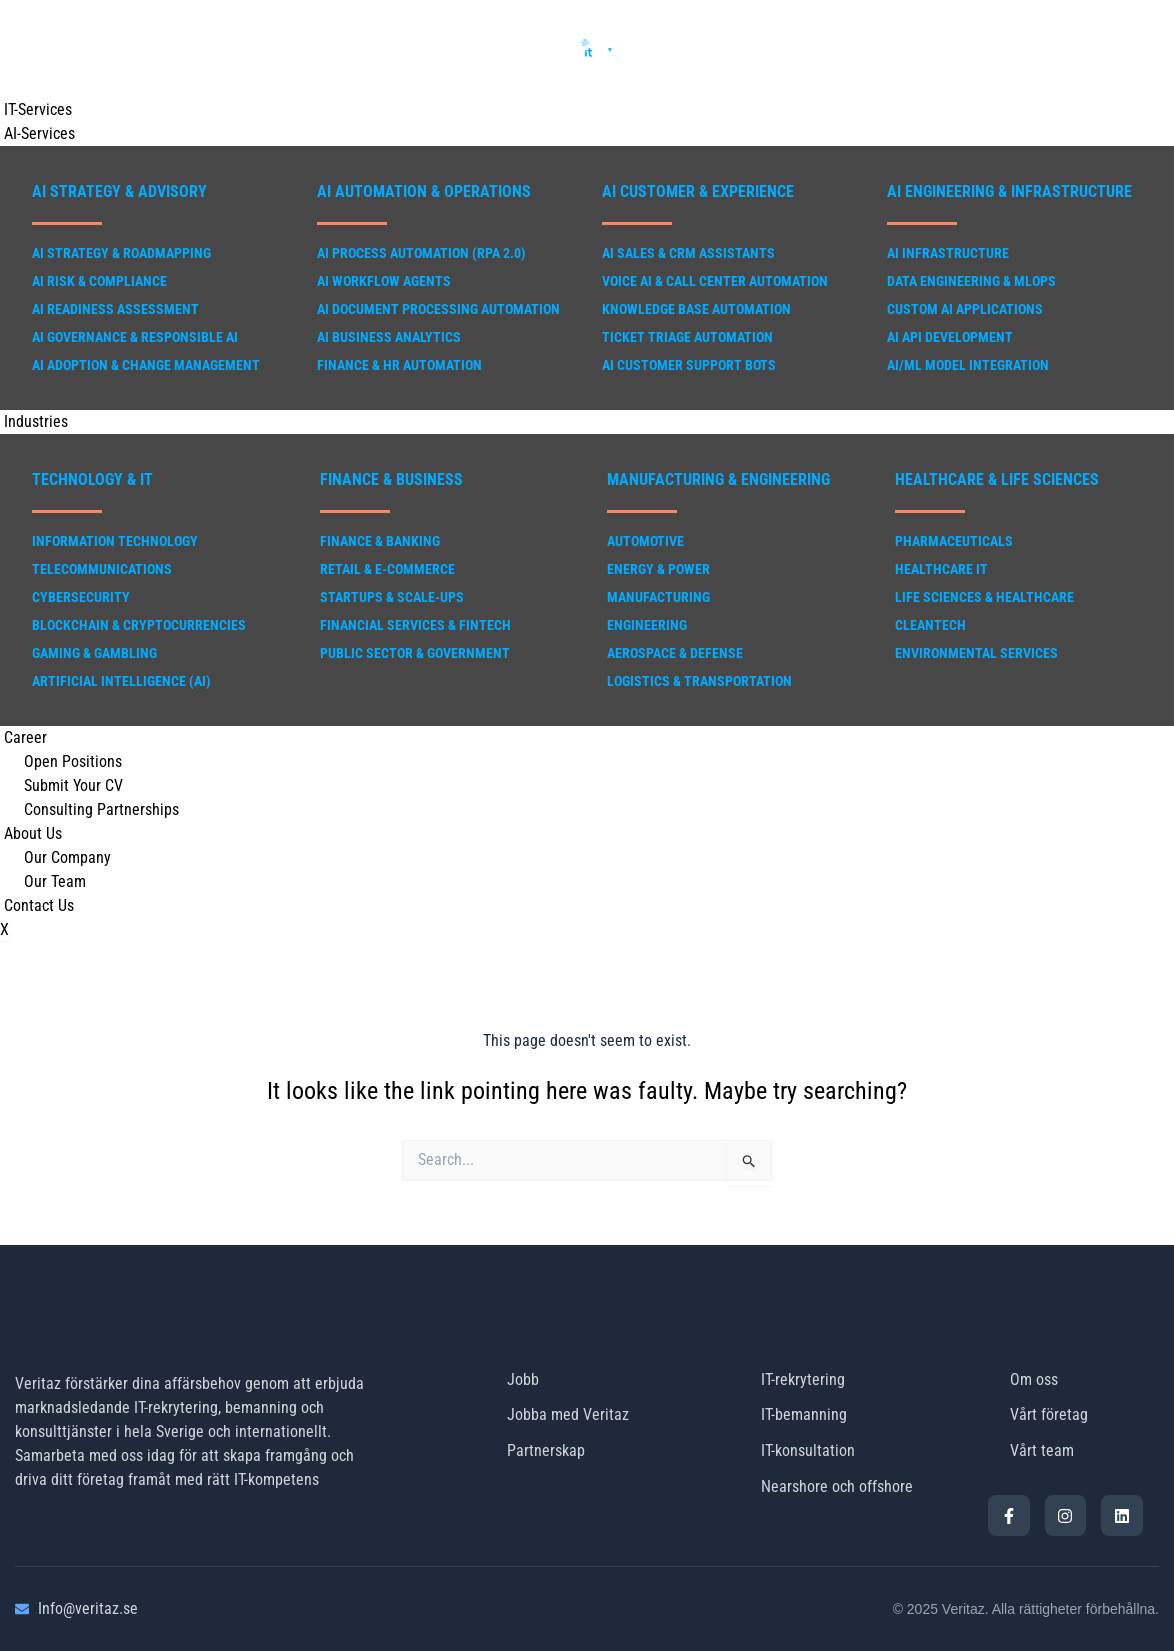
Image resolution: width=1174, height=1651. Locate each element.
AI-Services (35, 133)
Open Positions (73, 761)
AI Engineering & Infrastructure (1009, 191)
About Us (29, 833)
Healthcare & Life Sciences (997, 479)
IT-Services (34, 109)
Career (21, 737)
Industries (32, 421)
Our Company (67, 857)
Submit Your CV (73, 785)
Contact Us (35, 905)
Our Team (55, 881)
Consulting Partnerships (101, 809)
